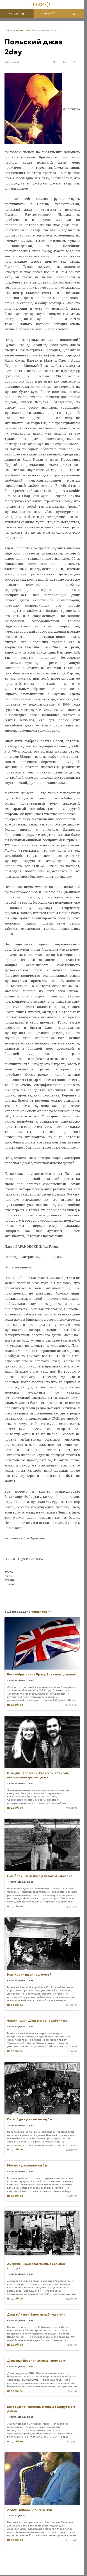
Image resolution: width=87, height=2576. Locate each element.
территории (23, 30)
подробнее (15, 1704)
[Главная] (42, 5)
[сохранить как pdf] (75, 61)
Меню (49, 13)
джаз (8, 1576)
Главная (8, 30)
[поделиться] (54, 61)
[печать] (64, 61)
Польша (9, 1584)
